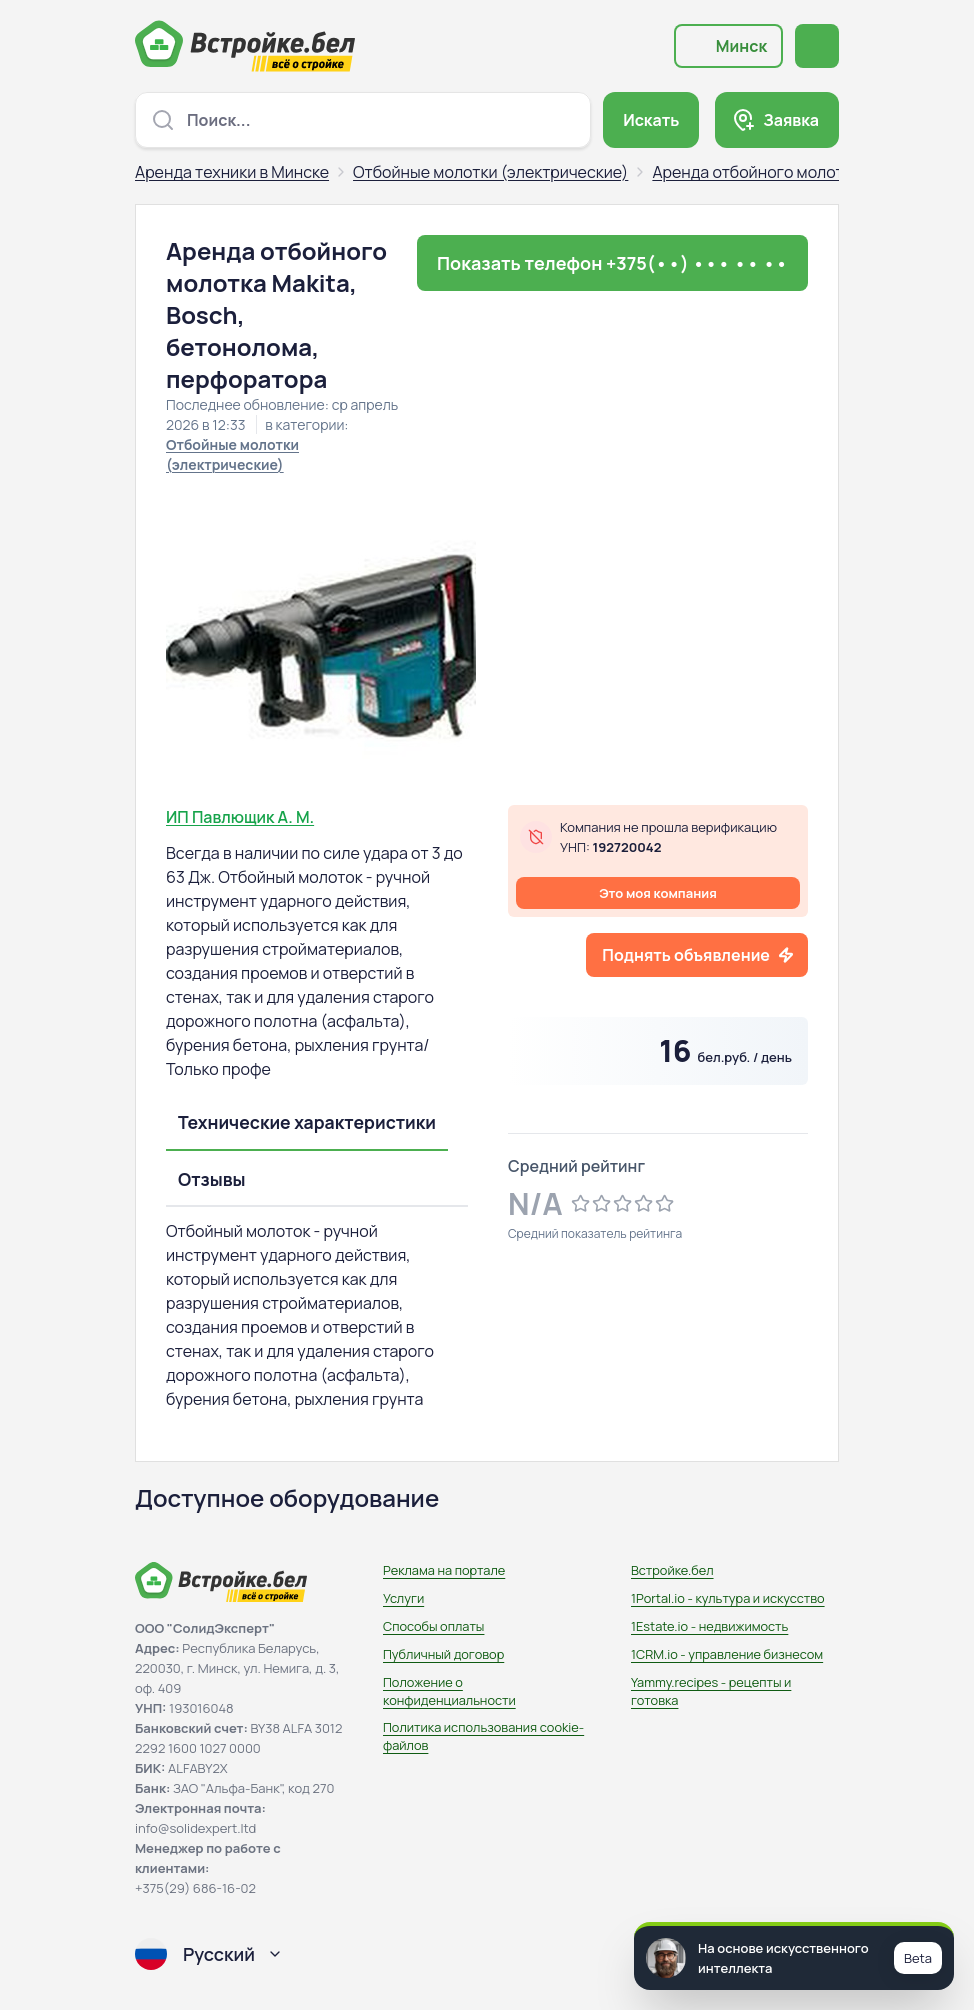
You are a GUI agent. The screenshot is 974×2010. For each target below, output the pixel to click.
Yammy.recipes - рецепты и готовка (711, 1691)
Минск (741, 46)
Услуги (403, 1598)
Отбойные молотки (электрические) (490, 172)
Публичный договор (443, 1654)
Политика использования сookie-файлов (483, 1736)
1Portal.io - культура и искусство (728, 1598)
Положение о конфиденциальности (449, 1691)
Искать (651, 120)
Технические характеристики (307, 1122)
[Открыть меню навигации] (817, 46)
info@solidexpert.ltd (195, 1828)
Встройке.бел (672, 1570)
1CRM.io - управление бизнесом (727, 1654)
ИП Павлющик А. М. (240, 817)
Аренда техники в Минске (232, 172)
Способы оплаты (433, 1626)
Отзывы (212, 1179)
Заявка (791, 120)
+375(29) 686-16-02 (195, 1888)
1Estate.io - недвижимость (709, 1626)
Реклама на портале (444, 1570)
